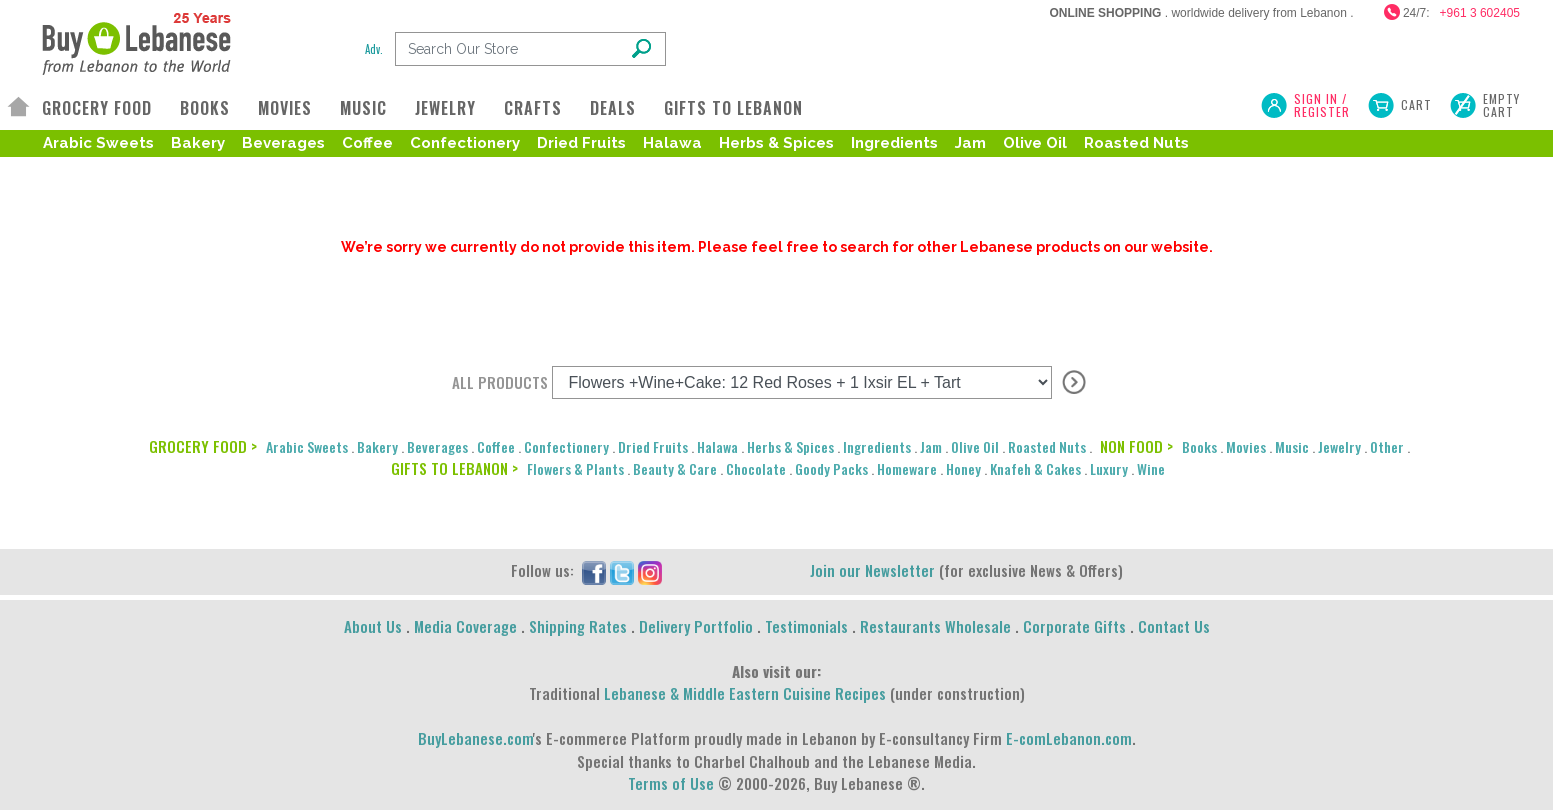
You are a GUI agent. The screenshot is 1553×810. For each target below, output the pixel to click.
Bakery (198, 143)
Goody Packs (831, 468)
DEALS (613, 108)
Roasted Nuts (1136, 143)
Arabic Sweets (98, 143)
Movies (1246, 446)
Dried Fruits (581, 143)
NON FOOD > (1136, 446)
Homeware (907, 468)
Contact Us (1174, 626)
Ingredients (894, 143)
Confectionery (465, 143)
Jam (970, 143)
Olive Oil (1035, 143)
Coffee (367, 143)
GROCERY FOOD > (203, 446)
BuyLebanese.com (475, 738)
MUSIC (363, 108)
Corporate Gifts (1074, 626)
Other (1387, 446)
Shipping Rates (578, 626)
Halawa (672, 143)
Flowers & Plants (575, 468)
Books (1199, 446)
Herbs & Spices (776, 143)
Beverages (283, 143)
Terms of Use (671, 783)
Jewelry (1339, 446)
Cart (1416, 104)
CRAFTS (533, 108)
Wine (1151, 468)
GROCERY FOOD (97, 108)
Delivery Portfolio (696, 626)
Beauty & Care (675, 468)
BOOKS (205, 108)
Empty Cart (1501, 105)
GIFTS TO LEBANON (733, 108)
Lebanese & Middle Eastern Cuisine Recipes (745, 693)
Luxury (1109, 468)
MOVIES (285, 108)
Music (1292, 446)
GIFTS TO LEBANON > (454, 468)
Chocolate (756, 468)
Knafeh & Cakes (1035, 468)
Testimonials (806, 626)
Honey (963, 468)
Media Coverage (465, 626)
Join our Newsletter (872, 570)
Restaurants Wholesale (935, 626)
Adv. (374, 49)
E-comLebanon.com (1069, 738)
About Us (373, 626)
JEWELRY (445, 108)
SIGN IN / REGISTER (1322, 105)
